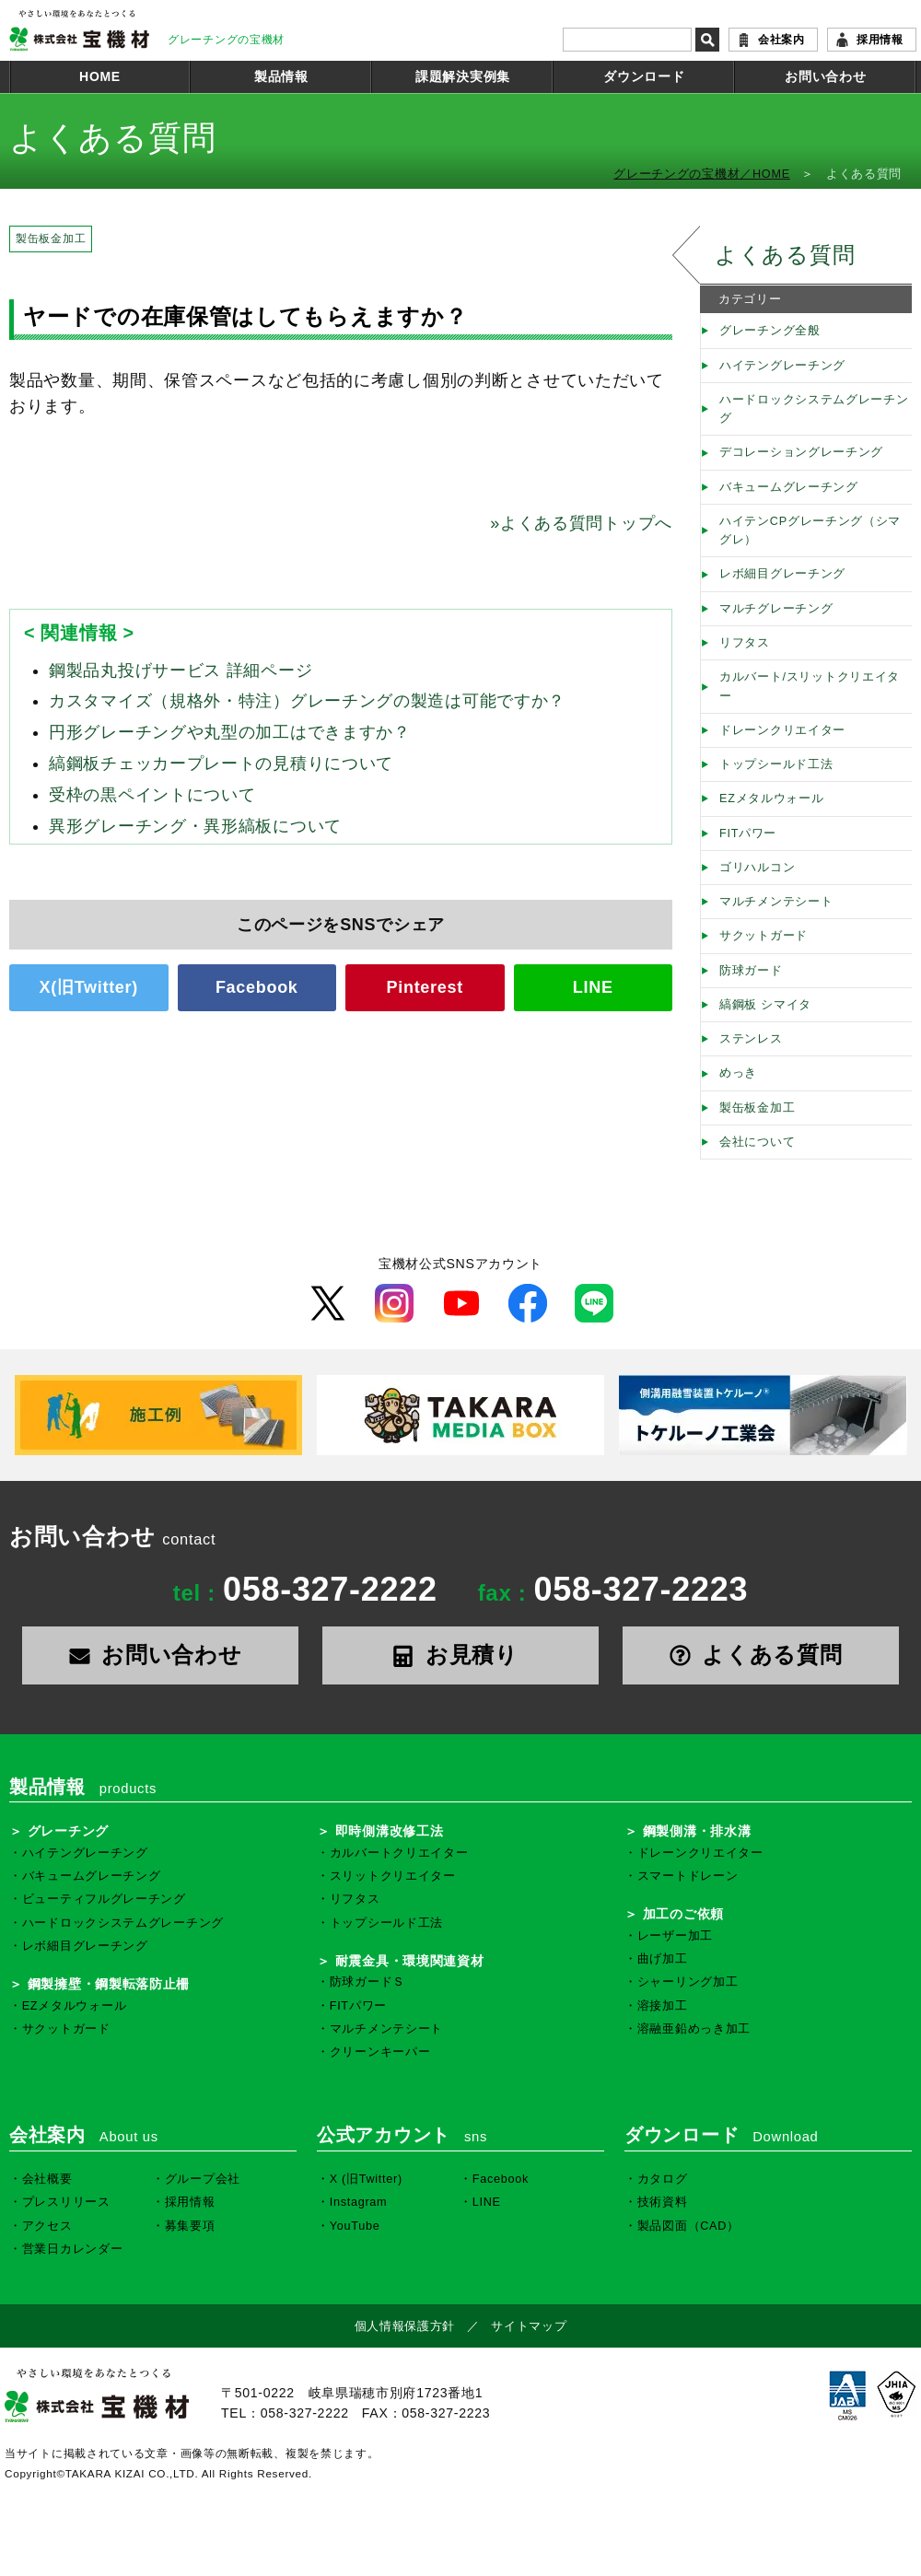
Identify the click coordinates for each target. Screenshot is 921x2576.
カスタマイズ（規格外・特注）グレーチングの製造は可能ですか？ (307, 701)
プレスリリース (66, 2202)
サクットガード (763, 935)
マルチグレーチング (776, 608)
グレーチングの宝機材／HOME (701, 174)
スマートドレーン (688, 1876)
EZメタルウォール (771, 798)
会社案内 (781, 39)
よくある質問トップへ (581, 523)
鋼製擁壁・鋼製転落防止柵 (109, 1983)
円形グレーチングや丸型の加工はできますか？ (230, 732)
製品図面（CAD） (688, 2226)
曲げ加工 (662, 1958)
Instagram (359, 2202)
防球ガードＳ (367, 1982)
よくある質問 (785, 254)
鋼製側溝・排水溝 (697, 1831)
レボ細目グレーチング (782, 573)
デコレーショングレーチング (801, 452)
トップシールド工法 (776, 764)
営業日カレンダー (72, 2249)
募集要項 (190, 2226)
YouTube (355, 2226)
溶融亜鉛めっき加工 (694, 2028)
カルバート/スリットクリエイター (809, 686)
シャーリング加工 (688, 1982)
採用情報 (880, 39)
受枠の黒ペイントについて (152, 795)
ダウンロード (643, 76)
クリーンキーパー (380, 2052)
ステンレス (751, 1038)
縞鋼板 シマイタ (765, 1004)
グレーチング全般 (770, 330)
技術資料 (662, 2202)
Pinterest (425, 987)
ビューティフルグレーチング (104, 1899)
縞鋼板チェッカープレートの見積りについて (221, 763)
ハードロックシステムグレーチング (814, 409)
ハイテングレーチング (782, 365)
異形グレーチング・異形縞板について (195, 826)
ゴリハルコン (757, 867)
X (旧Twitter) (366, 2179)
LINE (593, 987)
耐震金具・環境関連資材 (409, 1960)
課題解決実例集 (462, 76)
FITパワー (747, 833)
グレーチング (68, 1831)
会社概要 (47, 2179)
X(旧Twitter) (89, 987)
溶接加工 (662, 2005)
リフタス (744, 642)
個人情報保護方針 (405, 2326)
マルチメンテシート (776, 901)
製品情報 (281, 76)
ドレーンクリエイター (782, 730)
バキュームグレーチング (788, 487)
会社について (757, 1142)
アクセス (47, 2226)
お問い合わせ (825, 76)
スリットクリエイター (393, 1876)
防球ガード (751, 970)
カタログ (662, 2179)
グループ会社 (202, 2179)
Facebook (257, 987)
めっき (738, 1073)
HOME (100, 76)
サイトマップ (528, 2326)
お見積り (460, 1654)
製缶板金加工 (51, 238)
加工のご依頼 (683, 1913)
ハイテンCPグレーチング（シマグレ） (810, 530)
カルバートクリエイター (399, 1853)
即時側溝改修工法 (389, 1831)
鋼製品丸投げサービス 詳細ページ (180, 670)
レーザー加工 (675, 1935)
